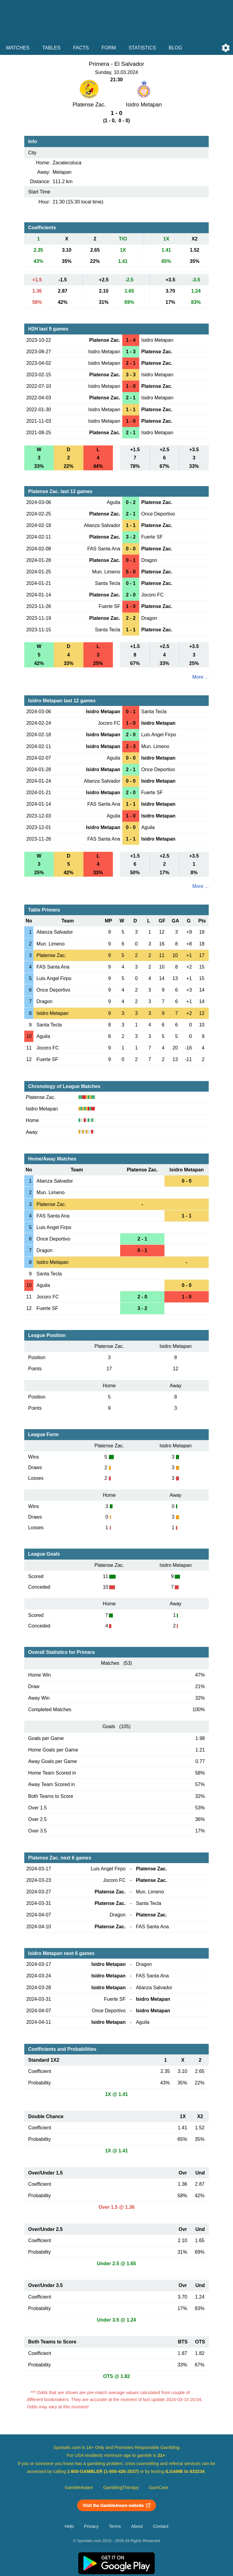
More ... (200, 677)
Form (109, 47)
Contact (160, 2526)
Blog (175, 47)
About (137, 2526)
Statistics (142, 47)
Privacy (91, 2526)
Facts (81, 47)
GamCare (158, 2487)
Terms (115, 2526)
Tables (51, 47)
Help (69, 2526)
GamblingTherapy (121, 2487)
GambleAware (79, 2487)
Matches (17, 47)
